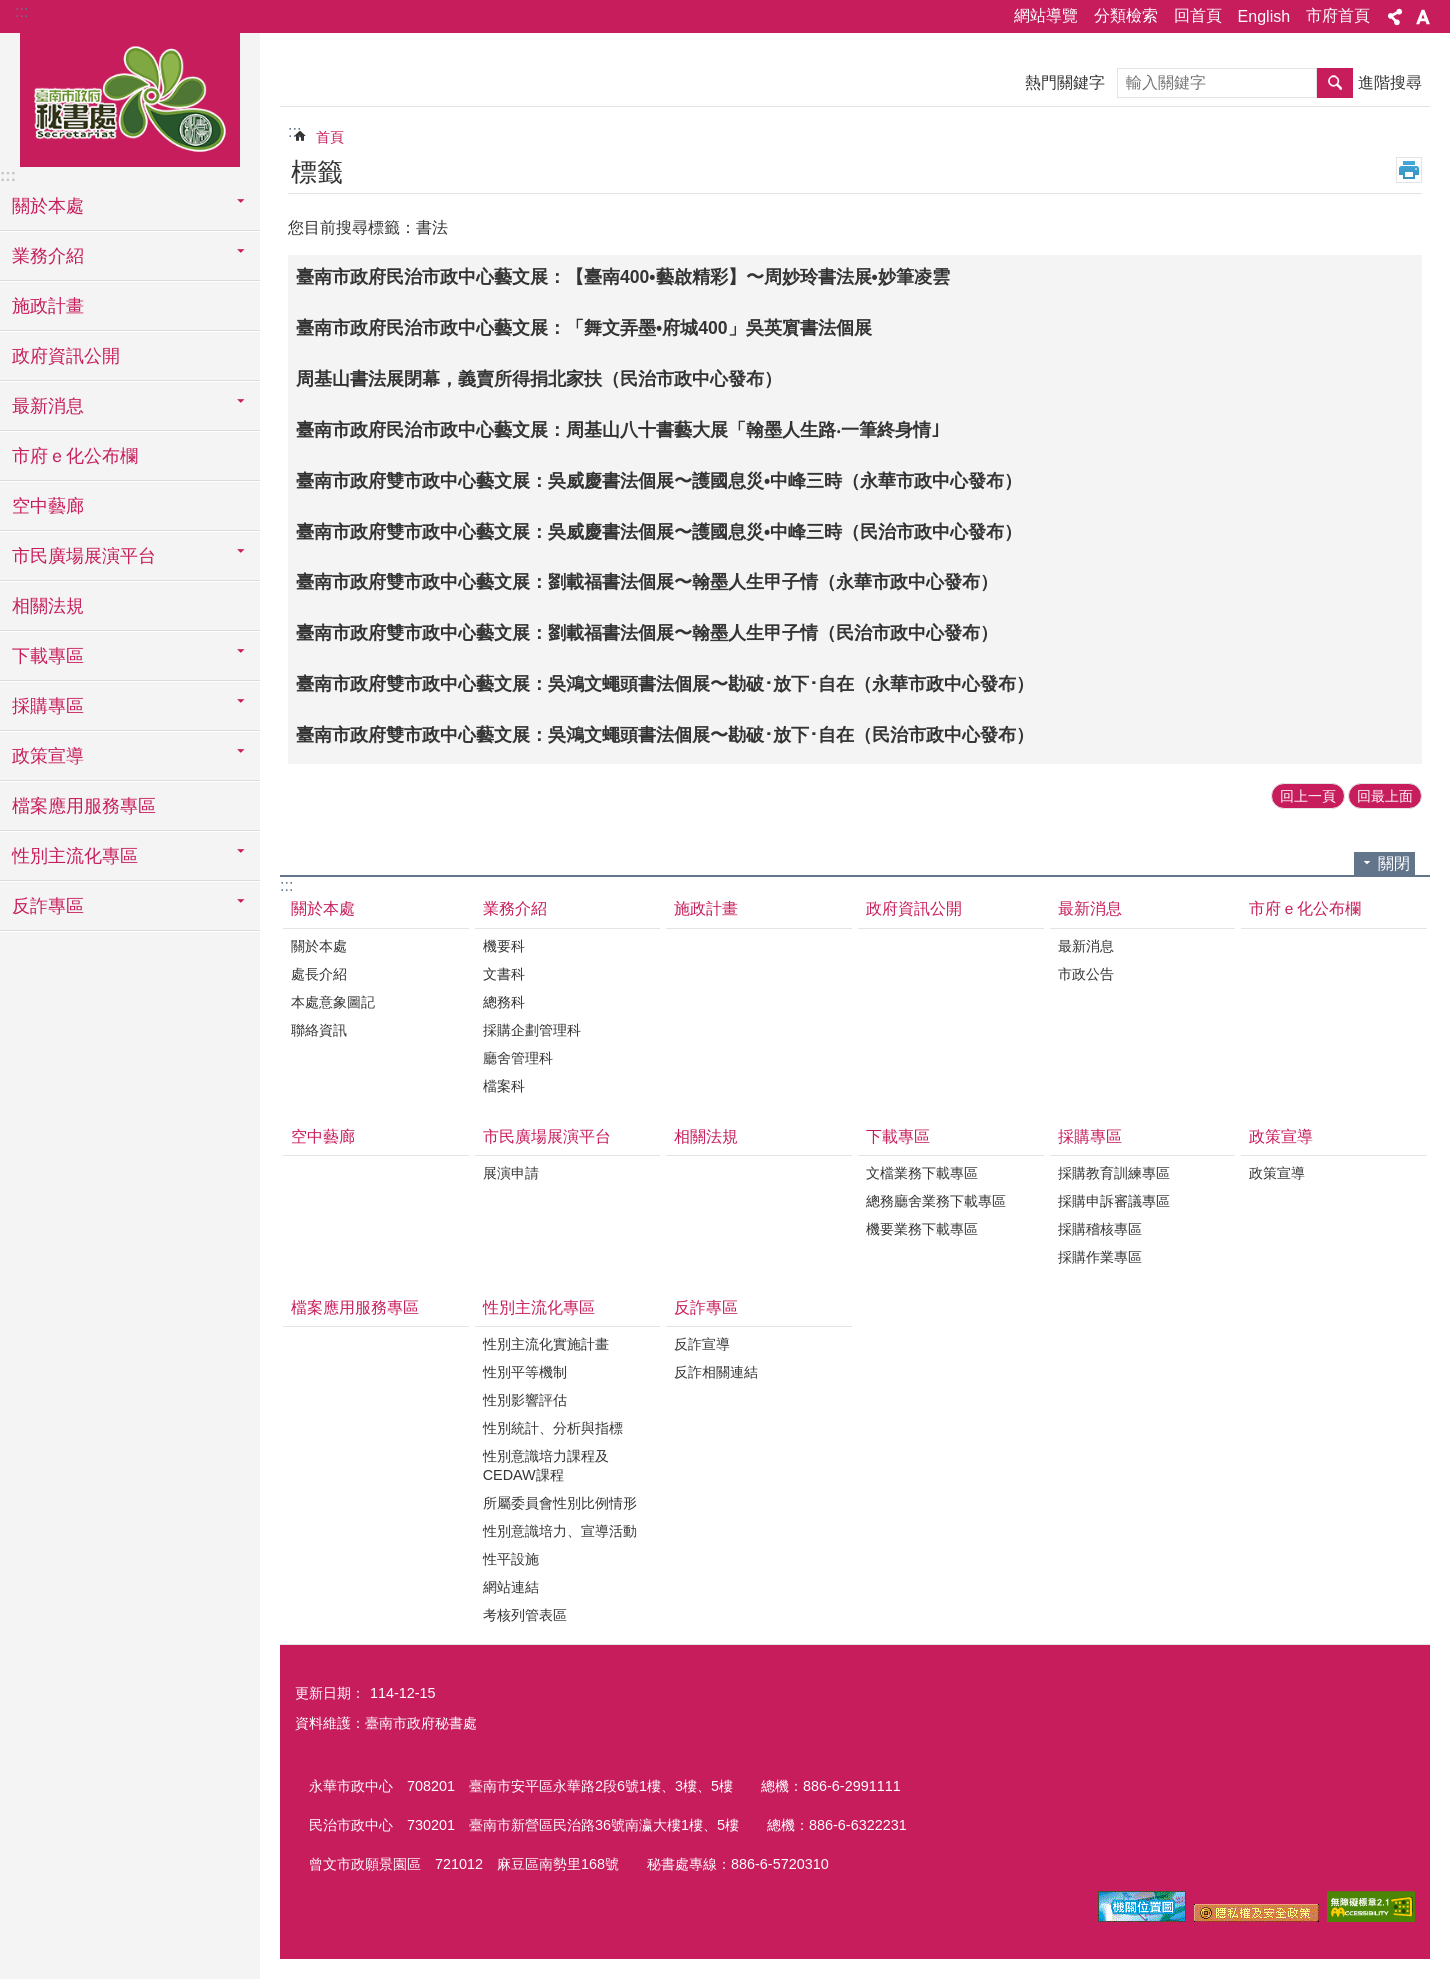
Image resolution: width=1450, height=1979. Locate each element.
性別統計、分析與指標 (553, 1428)
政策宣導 (1281, 1136)
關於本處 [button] (48, 206)
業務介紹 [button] (48, 256)
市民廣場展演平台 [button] (84, 556)
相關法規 (48, 606)
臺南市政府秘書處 (130, 97)
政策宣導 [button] (48, 756)
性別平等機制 (525, 1372)
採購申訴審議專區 (1114, 1201)
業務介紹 (515, 908)
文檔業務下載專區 (922, 1173)
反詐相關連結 (716, 1372)
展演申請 (511, 1173)
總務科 (504, 1002)
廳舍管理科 (518, 1058)
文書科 (504, 974)
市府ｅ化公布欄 (75, 456)
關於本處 (323, 908)
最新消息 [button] (48, 406)
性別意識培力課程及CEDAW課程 (546, 1465)
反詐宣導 (702, 1344)
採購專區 (1090, 1136)
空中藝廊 (48, 506)
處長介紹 (319, 974)
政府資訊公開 (66, 356)
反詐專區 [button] (48, 906)
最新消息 (1090, 908)
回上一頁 (1308, 796)
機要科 (504, 946)
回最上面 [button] (1385, 796)
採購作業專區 (1100, 1257)
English (1264, 16)
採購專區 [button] (48, 706)
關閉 (1394, 863)
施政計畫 (48, 306)
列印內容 (1409, 170)
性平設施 (511, 1559)
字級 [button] (1423, 17)
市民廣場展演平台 (547, 1136)
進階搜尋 (1390, 82)
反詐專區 (706, 1307)
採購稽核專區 (1100, 1229)
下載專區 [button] (48, 656)
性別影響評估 (525, 1400)
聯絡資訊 (319, 1030)
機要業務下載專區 (922, 1229)
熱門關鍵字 (1065, 82)
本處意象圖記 (333, 1002)
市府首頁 (1338, 15)
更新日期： (330, 1693)
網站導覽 (1046, 15)
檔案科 (504, 1086)
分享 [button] (1395, 17)
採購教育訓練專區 (1114, 1173)
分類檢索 (1126, 15)
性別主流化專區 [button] (75, 856)
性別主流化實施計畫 (546, 1344)
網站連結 (511, 1587)
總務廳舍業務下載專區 (936, 1201)
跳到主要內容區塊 (10, 10)
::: (21, 11)
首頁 (330, 137)
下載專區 (898, 1136)
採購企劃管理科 (532, 1030)
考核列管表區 (525, 1615)
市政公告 (1086, 974)
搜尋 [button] (1335, 83)
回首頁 (1198, 15)
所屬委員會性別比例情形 (560, 1503)
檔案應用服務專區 (84, 806)
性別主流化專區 (539, 1307)
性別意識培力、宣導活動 (560, 1531)
